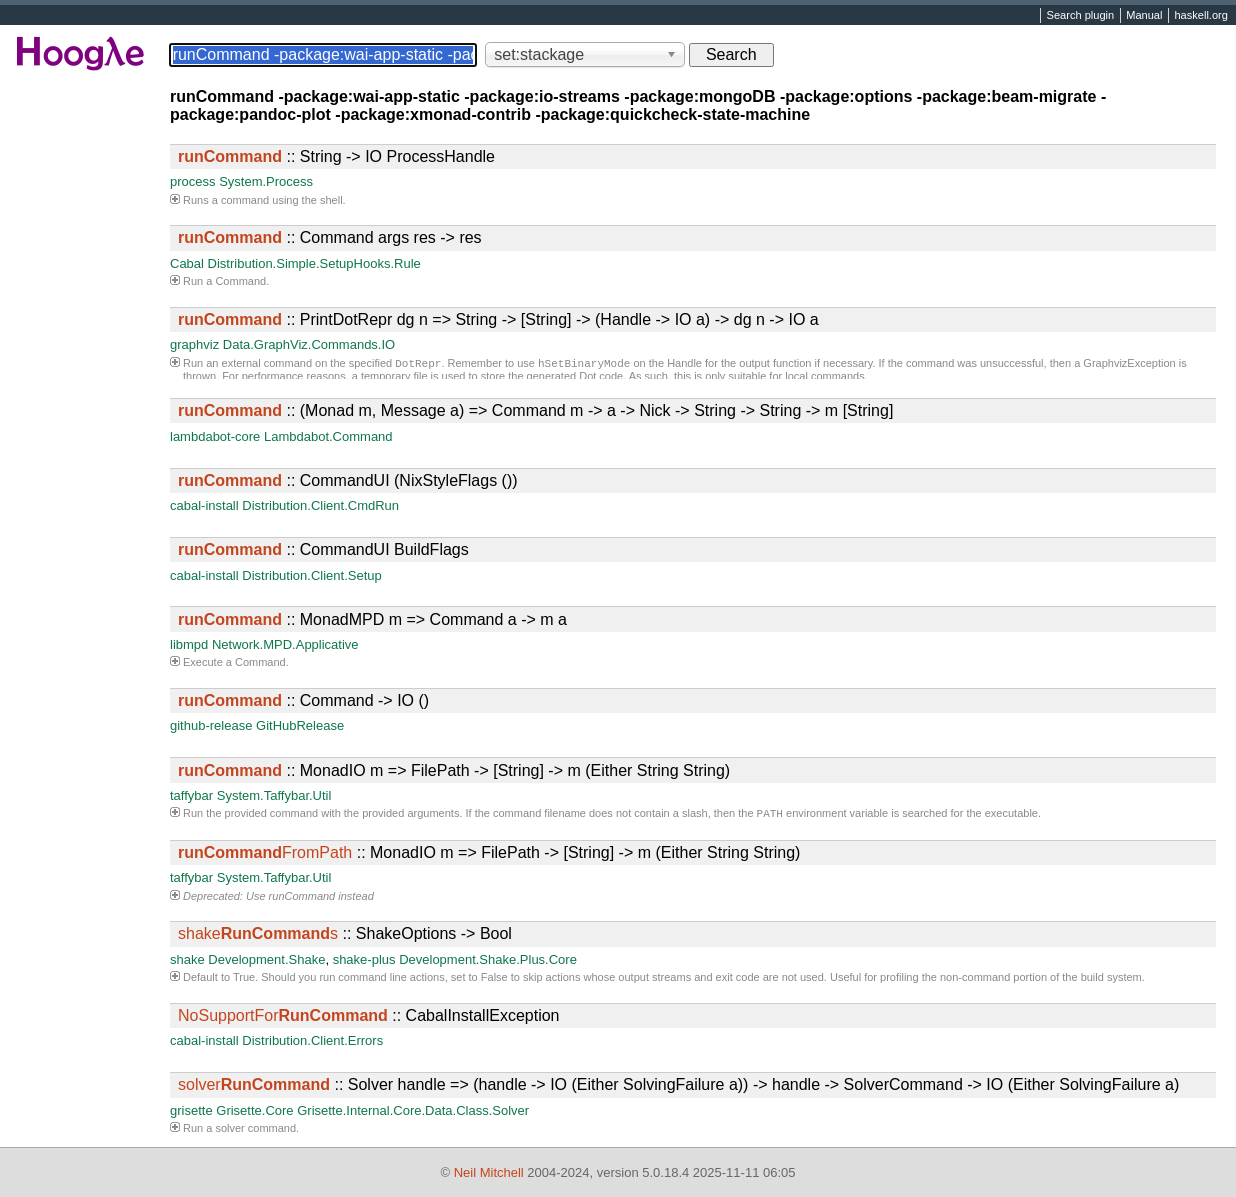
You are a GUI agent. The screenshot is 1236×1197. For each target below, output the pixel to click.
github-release (211, 725)
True (244, 979)
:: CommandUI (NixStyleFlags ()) (348, 480)
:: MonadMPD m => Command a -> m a (372, 619)
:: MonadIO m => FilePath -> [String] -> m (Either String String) (454, 770)
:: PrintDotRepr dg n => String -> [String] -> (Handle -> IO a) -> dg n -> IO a (498, 319)
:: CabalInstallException (368, 1017)
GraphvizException (1129, 365)
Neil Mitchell (489, 1172)
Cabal (187, 263)
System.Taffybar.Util (274, 795)
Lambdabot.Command (328, 436)
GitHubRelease (300, 725)
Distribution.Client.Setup (311, 575)
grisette (191, 1112)
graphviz (194, 344)
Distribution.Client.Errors (312, 1042)
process (193, 181)
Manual (1144, 16)
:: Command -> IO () (303, 700)
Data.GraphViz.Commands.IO (309, 344)
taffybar (191, 795)
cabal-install (204, 505)
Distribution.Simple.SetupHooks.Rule (314, 263)
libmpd (189, 644)
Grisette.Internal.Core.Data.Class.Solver (413, 1112)
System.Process (266, 181)
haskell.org (1200, 16)
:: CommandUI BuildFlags (323, 549)
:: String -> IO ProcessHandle (336, 156)
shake (187, 961)
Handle (684, 365)
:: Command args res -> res (330, 237)
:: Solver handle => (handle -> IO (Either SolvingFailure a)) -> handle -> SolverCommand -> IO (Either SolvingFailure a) (678, 1086)
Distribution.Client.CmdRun (320, 505)
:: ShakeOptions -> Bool (345, 935)
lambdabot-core (215, 436)
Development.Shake (266, 961)
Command (240, 281)
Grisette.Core (254, 1112)
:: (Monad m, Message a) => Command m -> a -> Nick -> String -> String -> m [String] (535, 410)
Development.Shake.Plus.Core (488, 961)
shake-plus (364, 961)
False (494, 979)
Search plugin (1081, 16)
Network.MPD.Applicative (285, 644)
